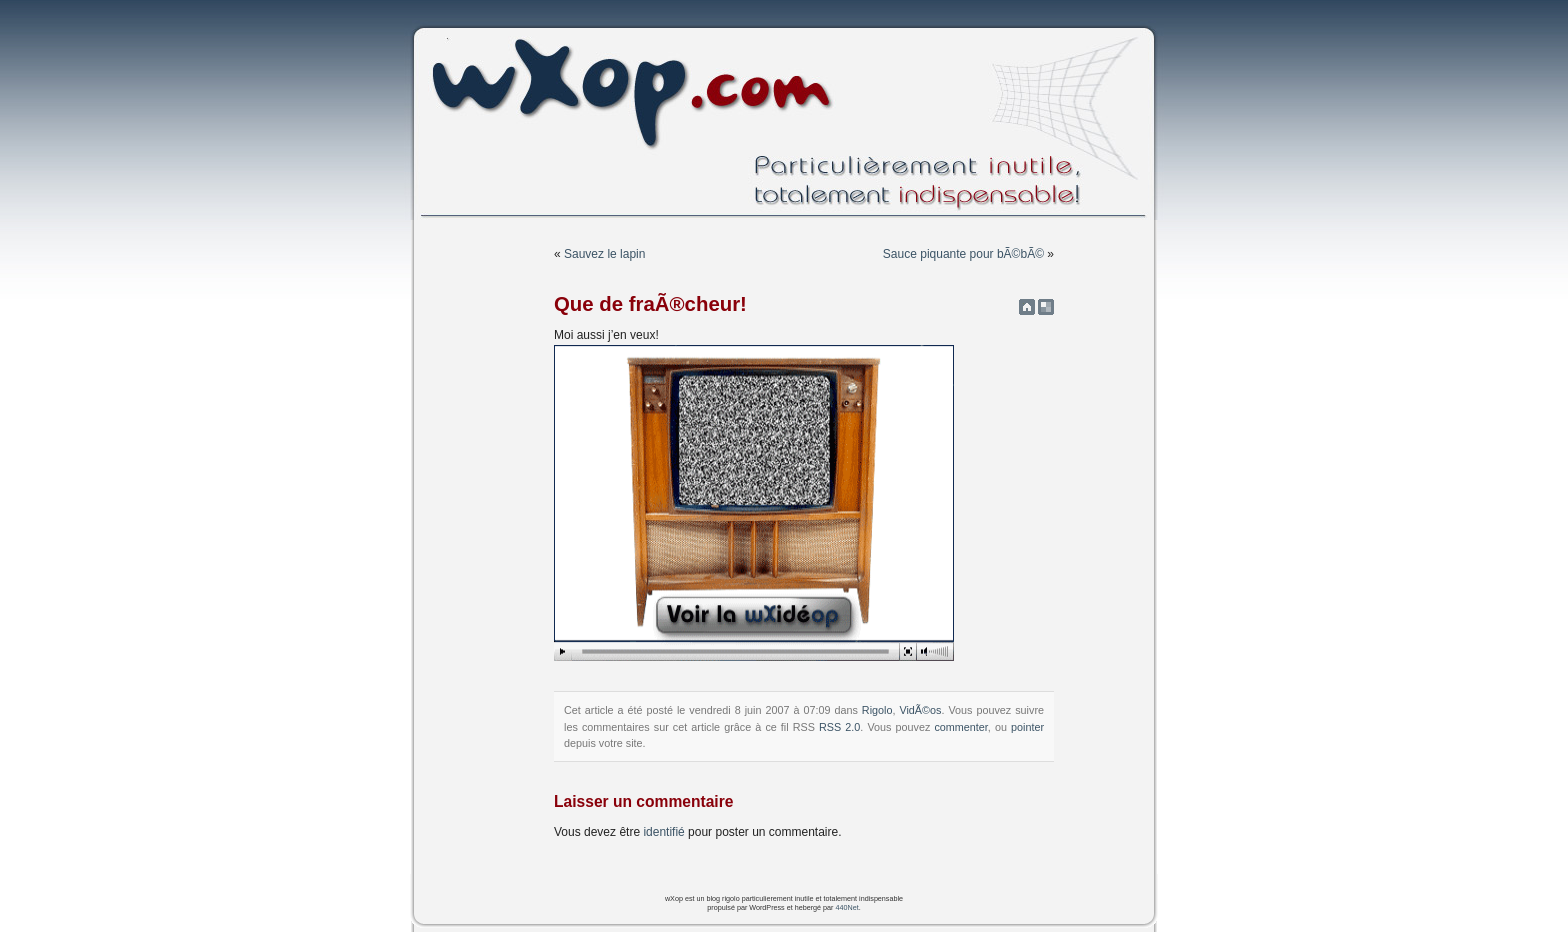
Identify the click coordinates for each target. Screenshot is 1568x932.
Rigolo (877, 710)
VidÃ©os (920, 710)
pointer (1027, 727)
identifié (663, 832)
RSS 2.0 (839, 727)
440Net (846, 907)
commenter (960, 727)
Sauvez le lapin (604, 254)
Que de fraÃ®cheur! (650, 304)
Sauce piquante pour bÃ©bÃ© (963, 254)
